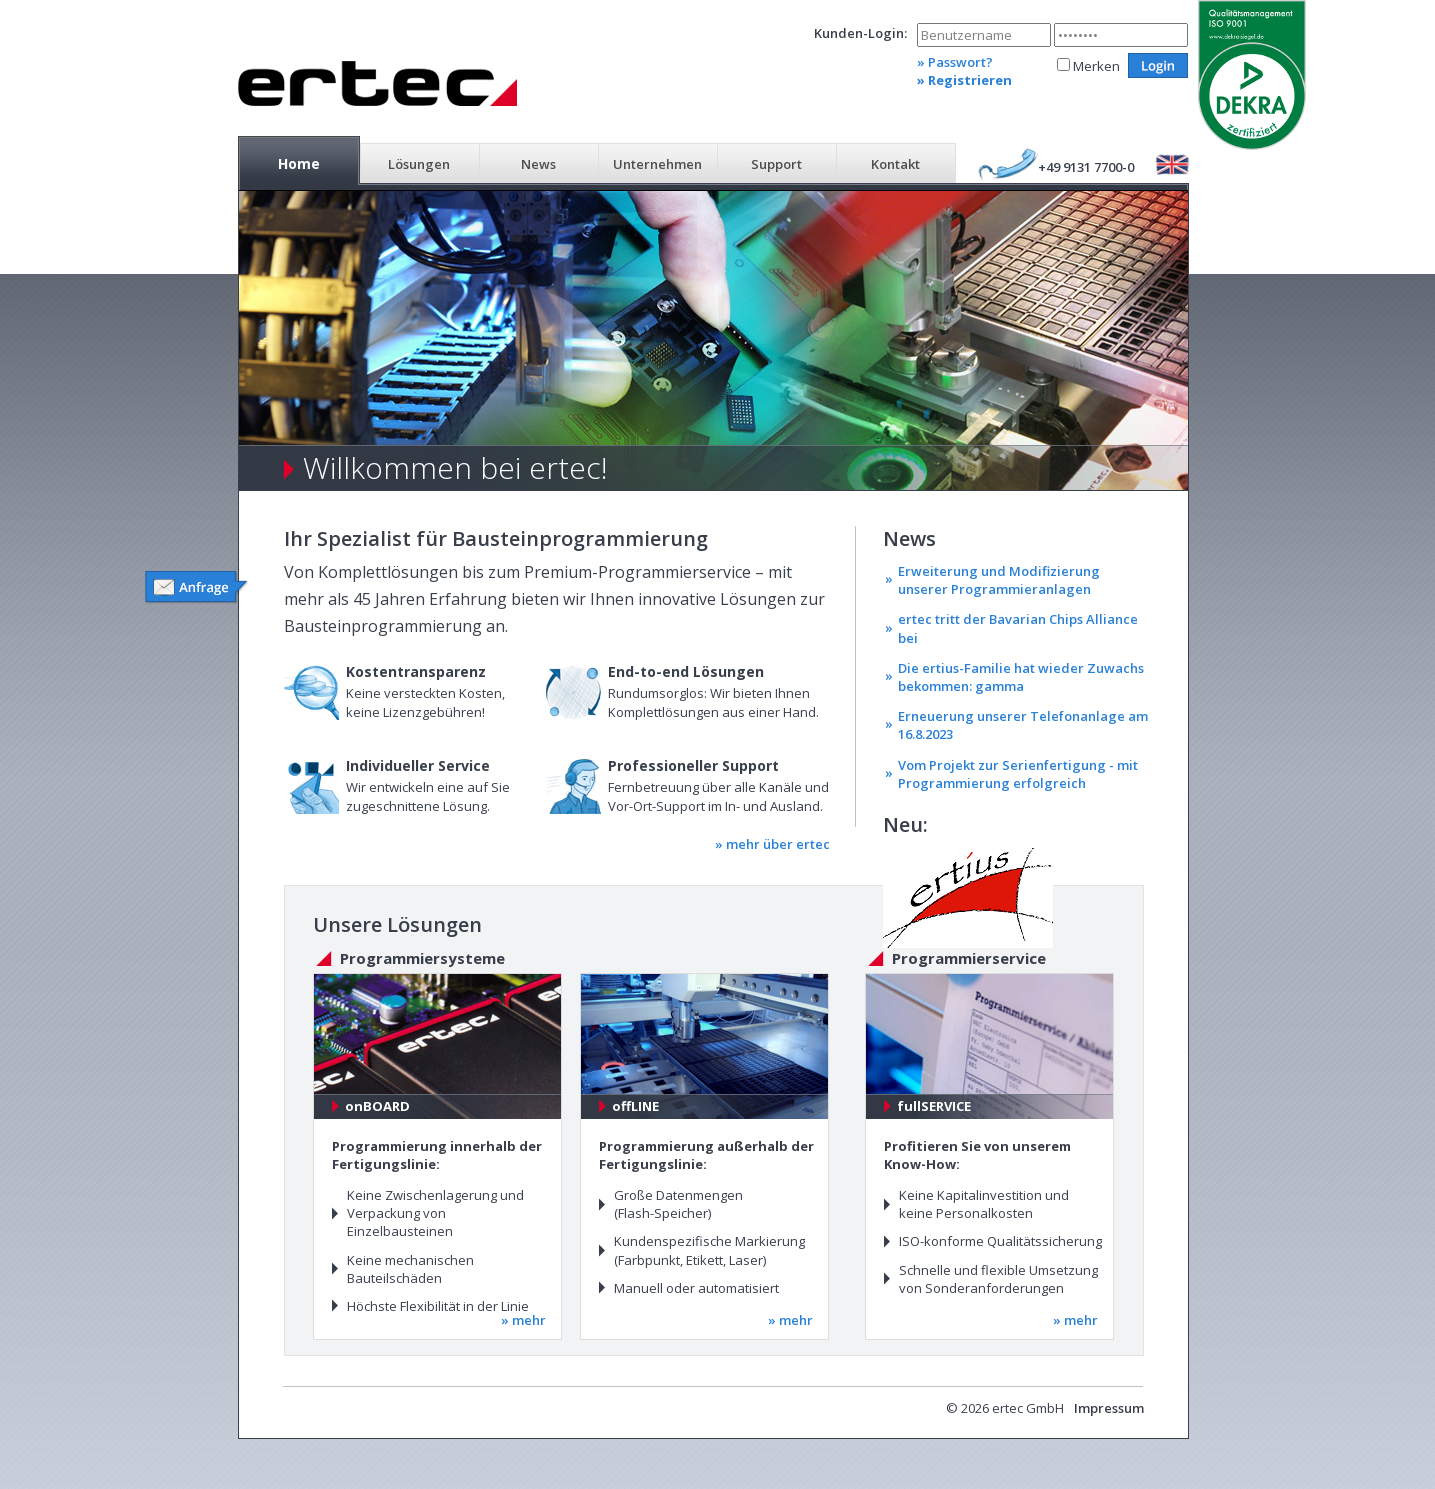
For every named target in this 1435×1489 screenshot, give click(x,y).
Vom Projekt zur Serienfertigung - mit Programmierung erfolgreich (1018, 774)
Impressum (1109, 1408)
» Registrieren (964, 80)
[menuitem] (299, 162)
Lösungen (419, 164)
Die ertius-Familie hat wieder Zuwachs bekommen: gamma (1021, 677)
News (538, 164)
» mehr (523, 1320)
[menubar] (597, 162)
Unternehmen (657, 164)
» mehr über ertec (772, 844)
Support (776, 164)
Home (299, 163)
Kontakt (895, 164)
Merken (1096, 66)
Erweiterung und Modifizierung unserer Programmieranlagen (999, 580)
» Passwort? (955, 62)
